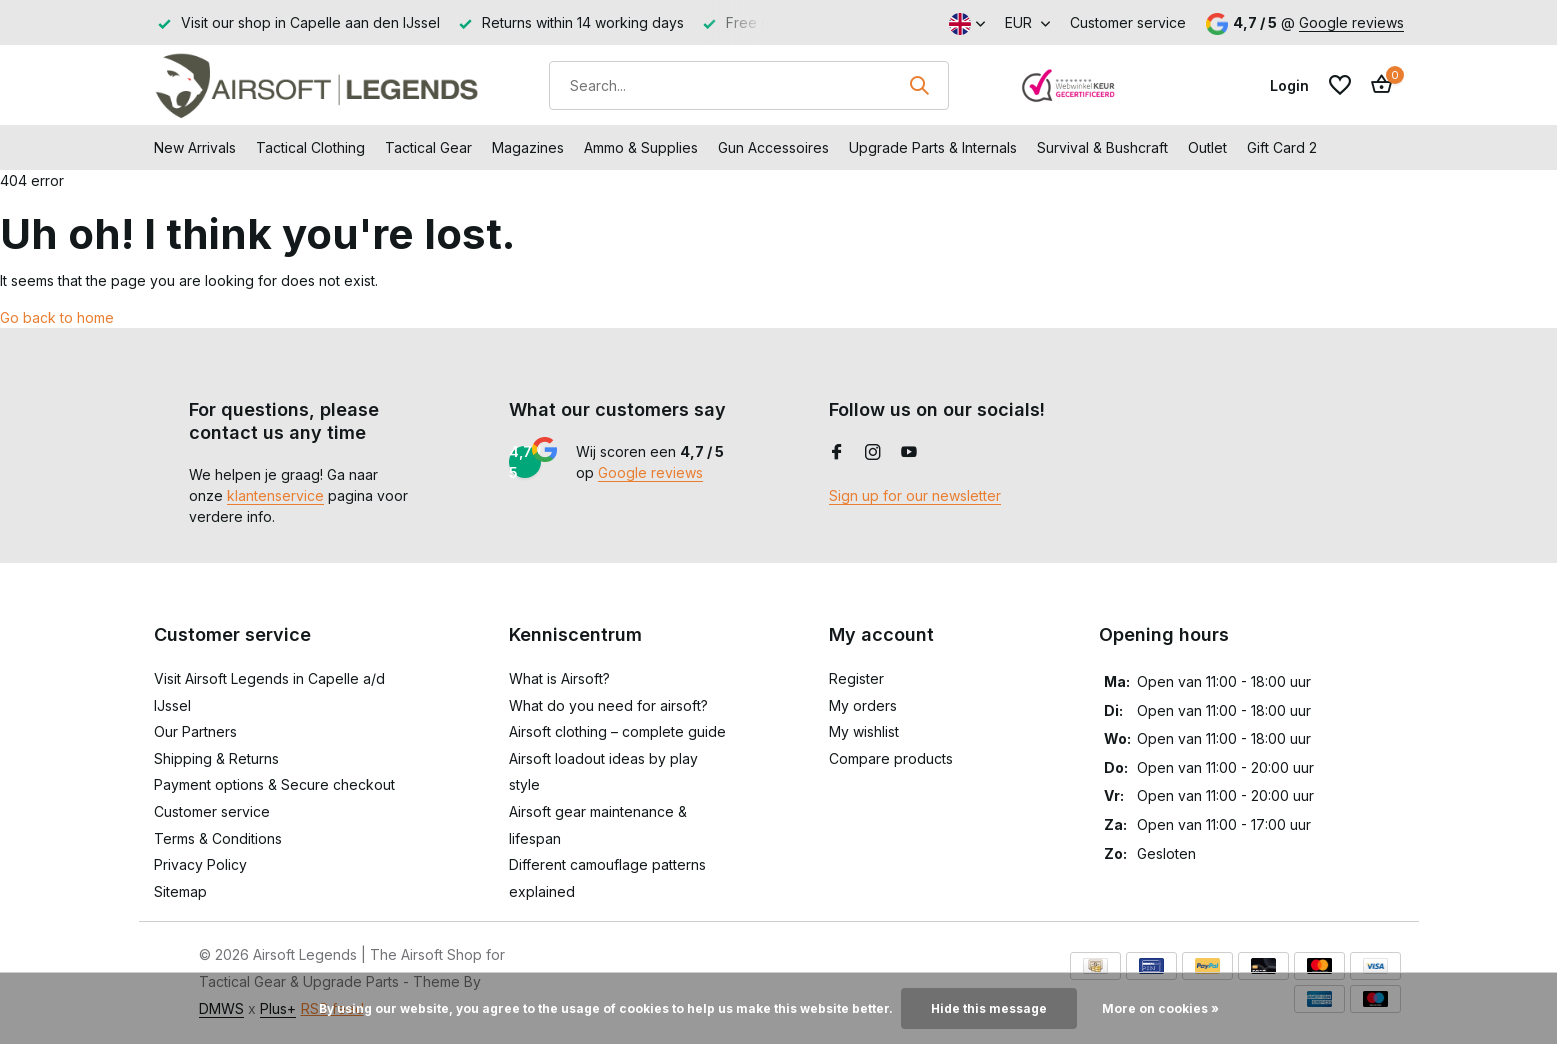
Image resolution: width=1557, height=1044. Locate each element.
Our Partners (195, 731)
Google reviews (1351, 22)
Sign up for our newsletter (915, 495)
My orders (863, 705)
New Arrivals (195, 147)
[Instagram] (873, 453)
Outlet (1207, 147)
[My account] (1289, 85)
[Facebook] (837, 453)
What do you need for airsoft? (608, 705)
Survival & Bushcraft (1102, 147)
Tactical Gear (428, 147)
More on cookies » (1160, 1008)
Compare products (891, 758)
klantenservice (275, 495)
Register (856, 678)
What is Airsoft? (559, 678)
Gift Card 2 (1282, 147)
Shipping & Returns (216, 758)
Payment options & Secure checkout (274, 784)
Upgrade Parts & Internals (933, 147)
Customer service (1128, 22)
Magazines (528, 147)
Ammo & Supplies (641, 147)
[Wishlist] (1340, 85)
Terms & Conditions (218, 838)
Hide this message (989, 1008)
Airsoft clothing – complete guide (617, 731)
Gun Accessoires (773, 147)
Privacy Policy (200, 864)
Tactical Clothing (310, 147)
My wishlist (864, 731)
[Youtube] (909, 453)
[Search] (749, 85)
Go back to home (57, 317)
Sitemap (180, 891)
